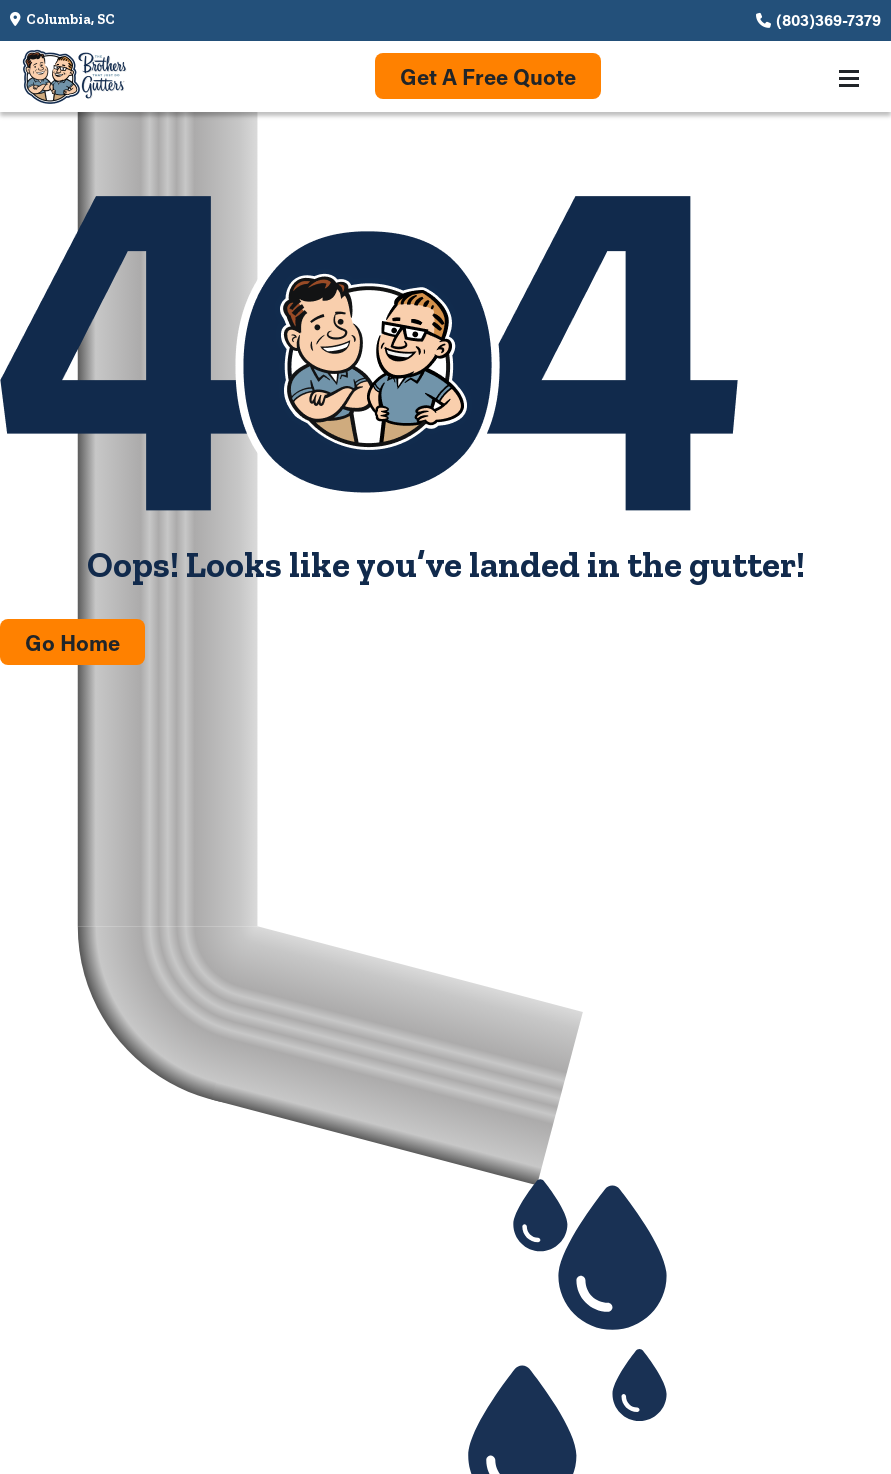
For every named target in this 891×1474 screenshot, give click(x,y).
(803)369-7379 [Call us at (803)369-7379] (828, 19)
